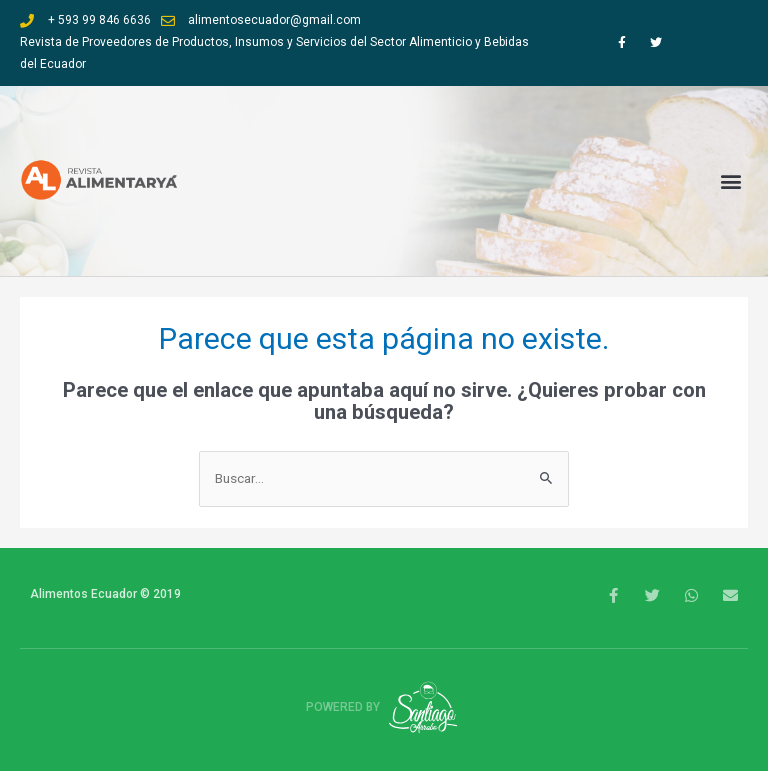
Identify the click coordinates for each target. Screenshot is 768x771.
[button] (731, 180)
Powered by (384, 707)
